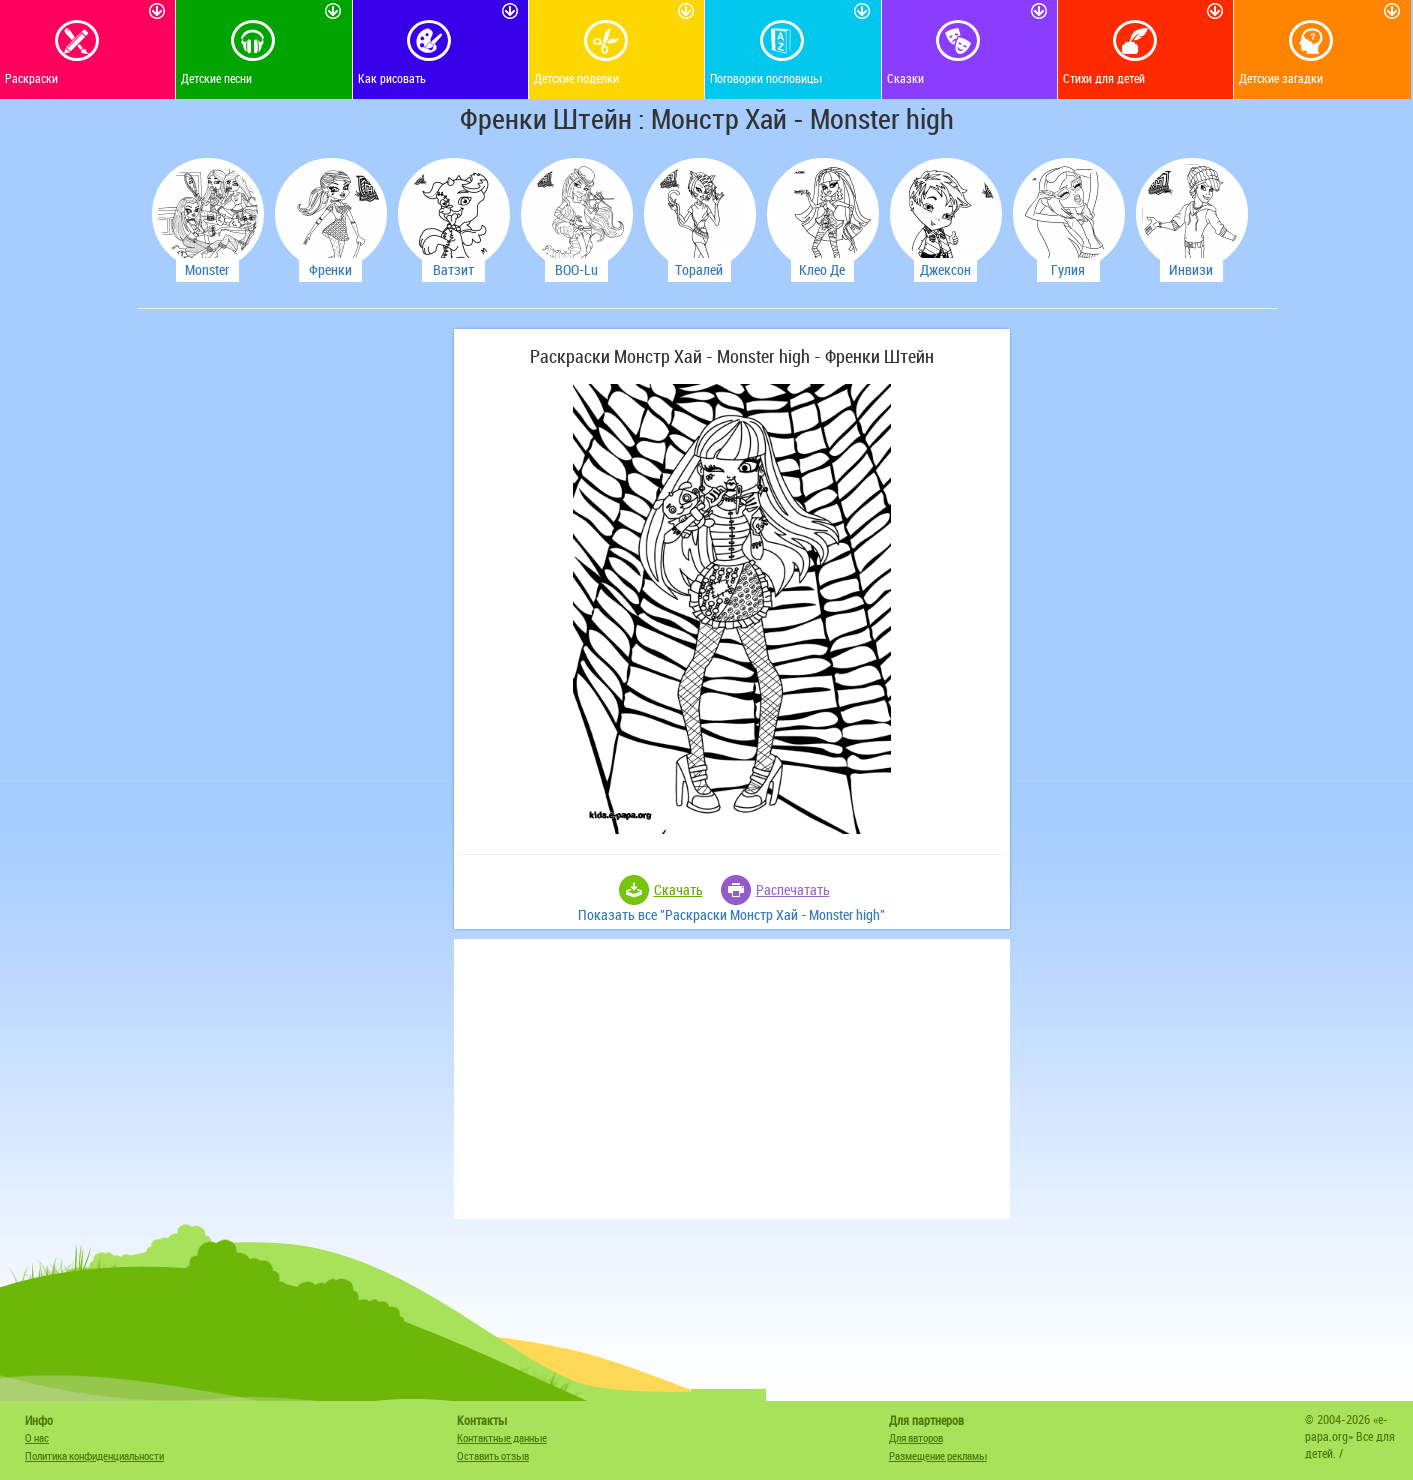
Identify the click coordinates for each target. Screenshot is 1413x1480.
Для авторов (916, 1437)
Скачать (678, 889)
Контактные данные (502, 1437)
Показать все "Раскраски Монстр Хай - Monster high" (731, 914)
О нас (37, 1437)
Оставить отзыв (493, 1455)
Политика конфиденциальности (94, 1455)
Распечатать (793, 889)
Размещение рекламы (938, 1455)
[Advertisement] (292, 629)
